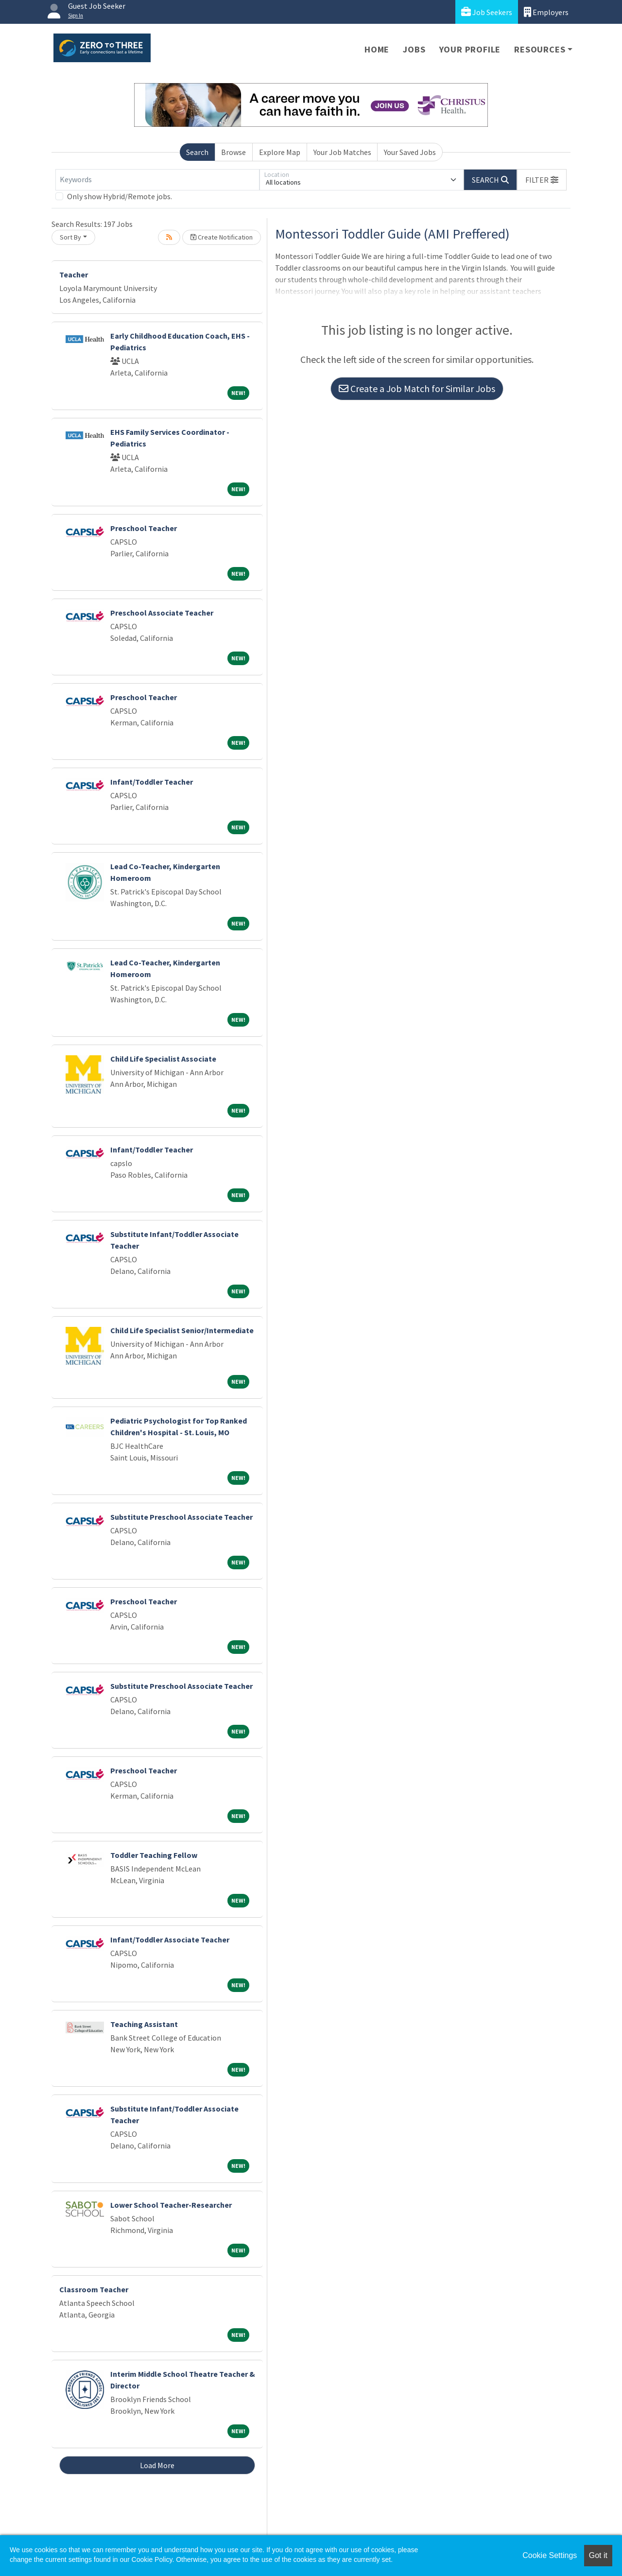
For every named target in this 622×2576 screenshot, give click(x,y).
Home (376, 49)
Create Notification (221, 237)
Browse (233, 152)
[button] (542, 179)
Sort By (70, 237)
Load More (157, 2465)
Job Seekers (486, 12)
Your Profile (470, 49)
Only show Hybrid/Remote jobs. (119, 196)
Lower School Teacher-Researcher (171, 2205)
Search (197, 152)
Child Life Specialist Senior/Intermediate (182, 1330)
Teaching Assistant (144, 2024)
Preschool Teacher (143, 528)
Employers (546, 12)
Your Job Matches (342, 152)
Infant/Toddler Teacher (151, 782)
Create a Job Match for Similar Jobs (417, 388)
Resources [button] (539, 49)
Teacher (73, 274)
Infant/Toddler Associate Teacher (169, 1939)
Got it (598, 2555)
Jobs (414, 49)
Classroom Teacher (93, 2289)
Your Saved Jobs (410, 152)
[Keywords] (157, 179)
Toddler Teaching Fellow (153, 1855)
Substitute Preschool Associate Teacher (181, 1517)
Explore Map (279, 152)
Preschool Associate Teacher (161, 613)
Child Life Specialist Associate (163, 1059)
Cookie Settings (549, 2555)
